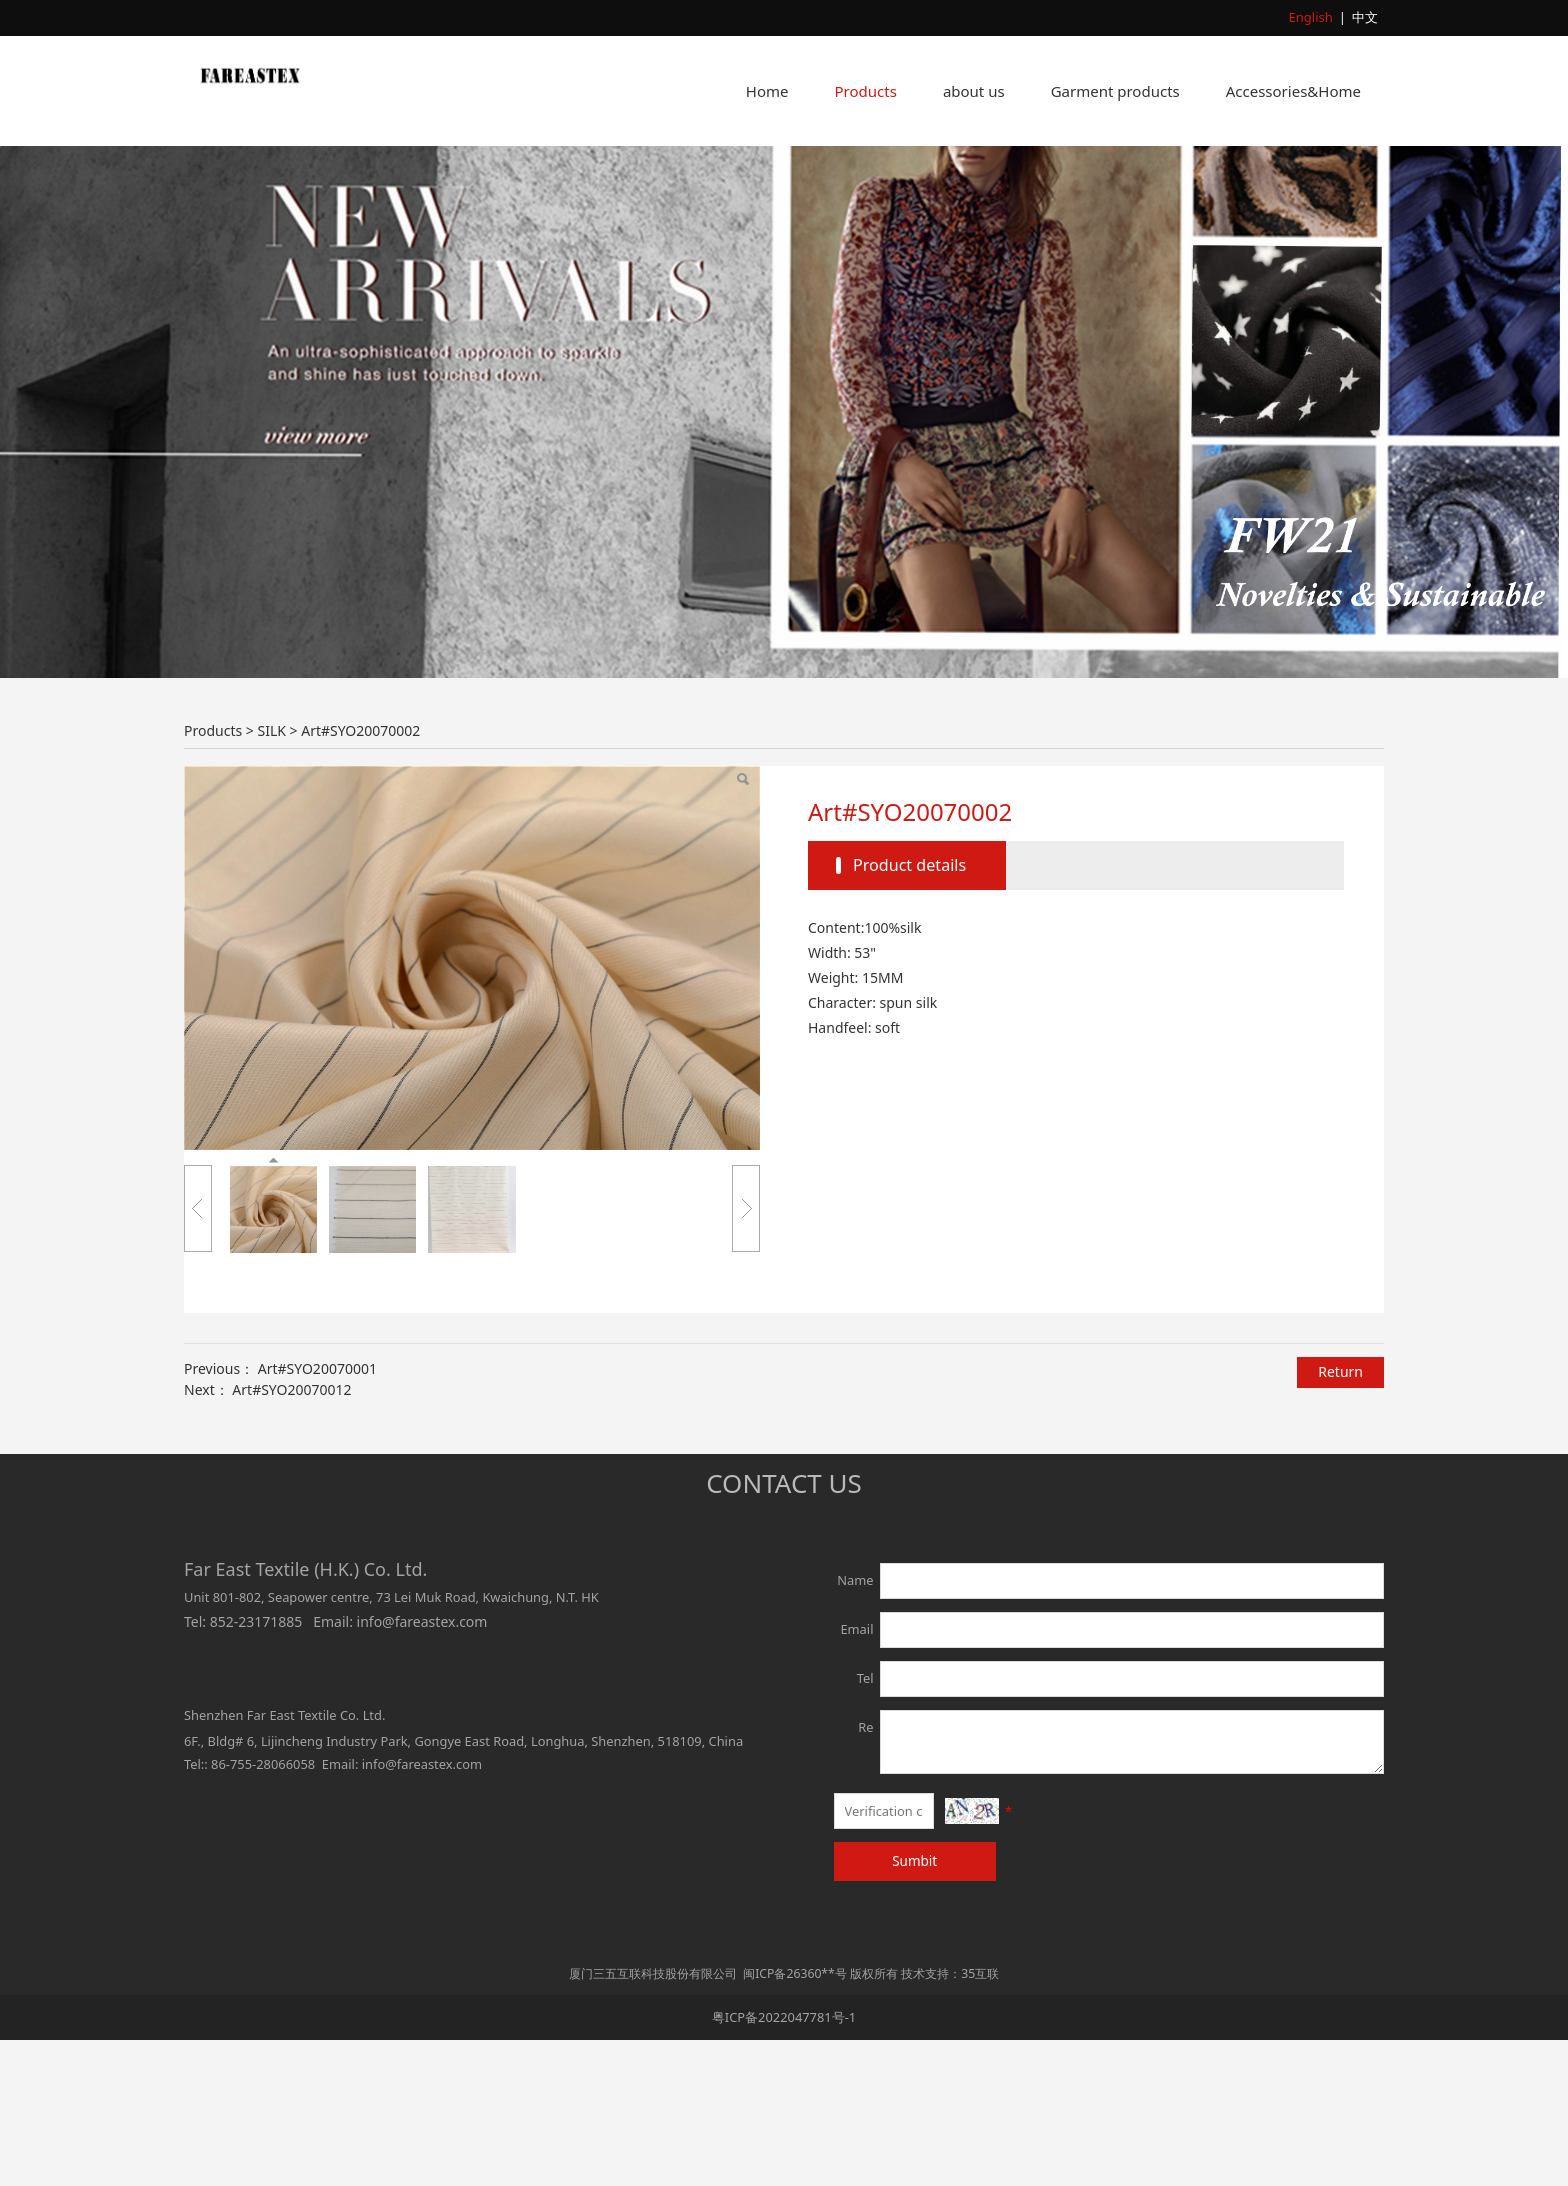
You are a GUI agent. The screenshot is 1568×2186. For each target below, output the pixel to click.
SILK (271, 876)
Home (767, 91)
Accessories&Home (1293, 91)
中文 (1365, 17)
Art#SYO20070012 (291, 1535)
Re (865, 1873)
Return (1340, 1517)
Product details (909, 1011)
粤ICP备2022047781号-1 (784, 2162)
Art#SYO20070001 (317, 1514)
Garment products (1115, 91)
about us (974, 91)
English (1311, 17)
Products (866, 91)
